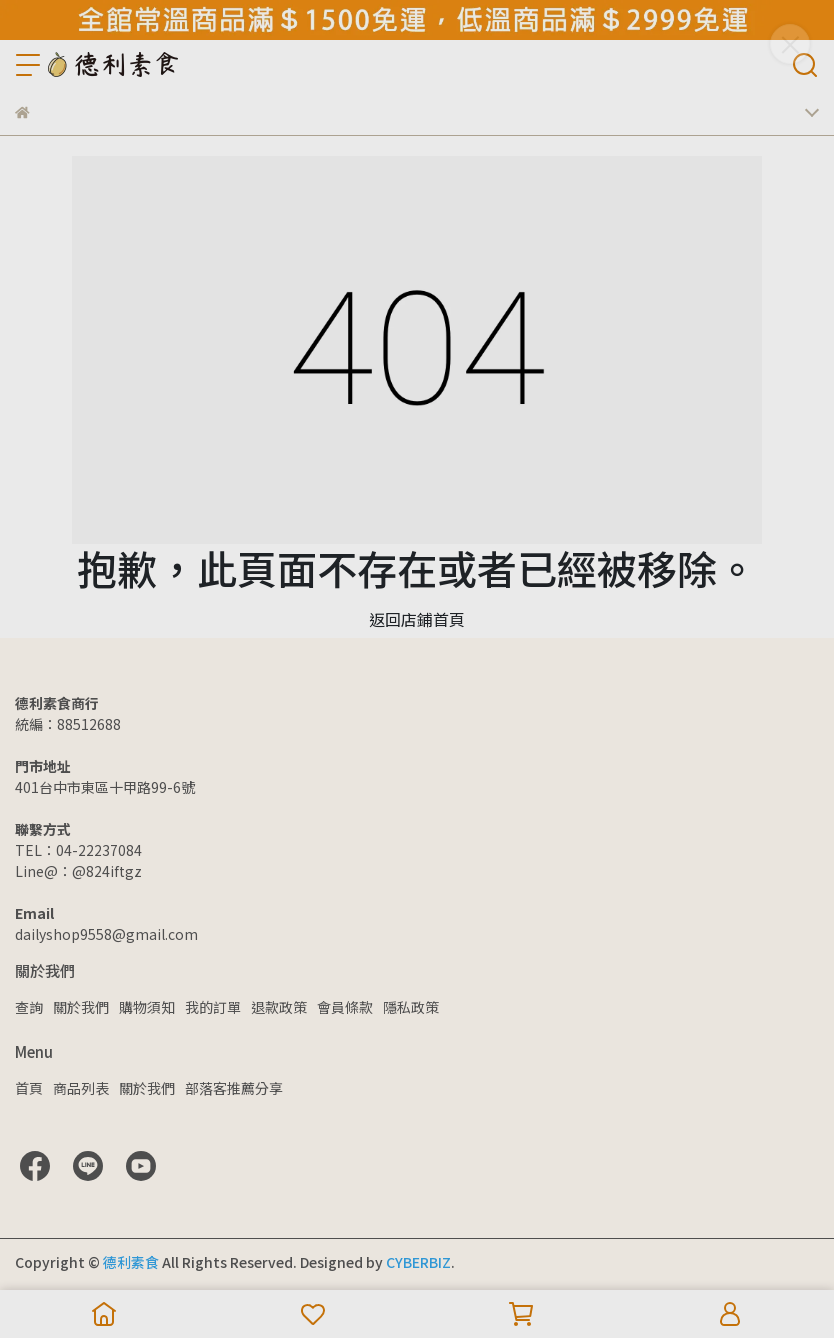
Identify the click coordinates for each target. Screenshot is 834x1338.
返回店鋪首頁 (417, 619)
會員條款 (345, 1007)
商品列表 (81, 1088)
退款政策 (279, 1007)
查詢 (29, 1007)
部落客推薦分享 (234, 1088)
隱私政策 (411, 1007)
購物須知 (147, 1007)
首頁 (29, 1088)
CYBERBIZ (418, 1262)
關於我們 (81, 1007)
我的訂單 (213, 1007)
